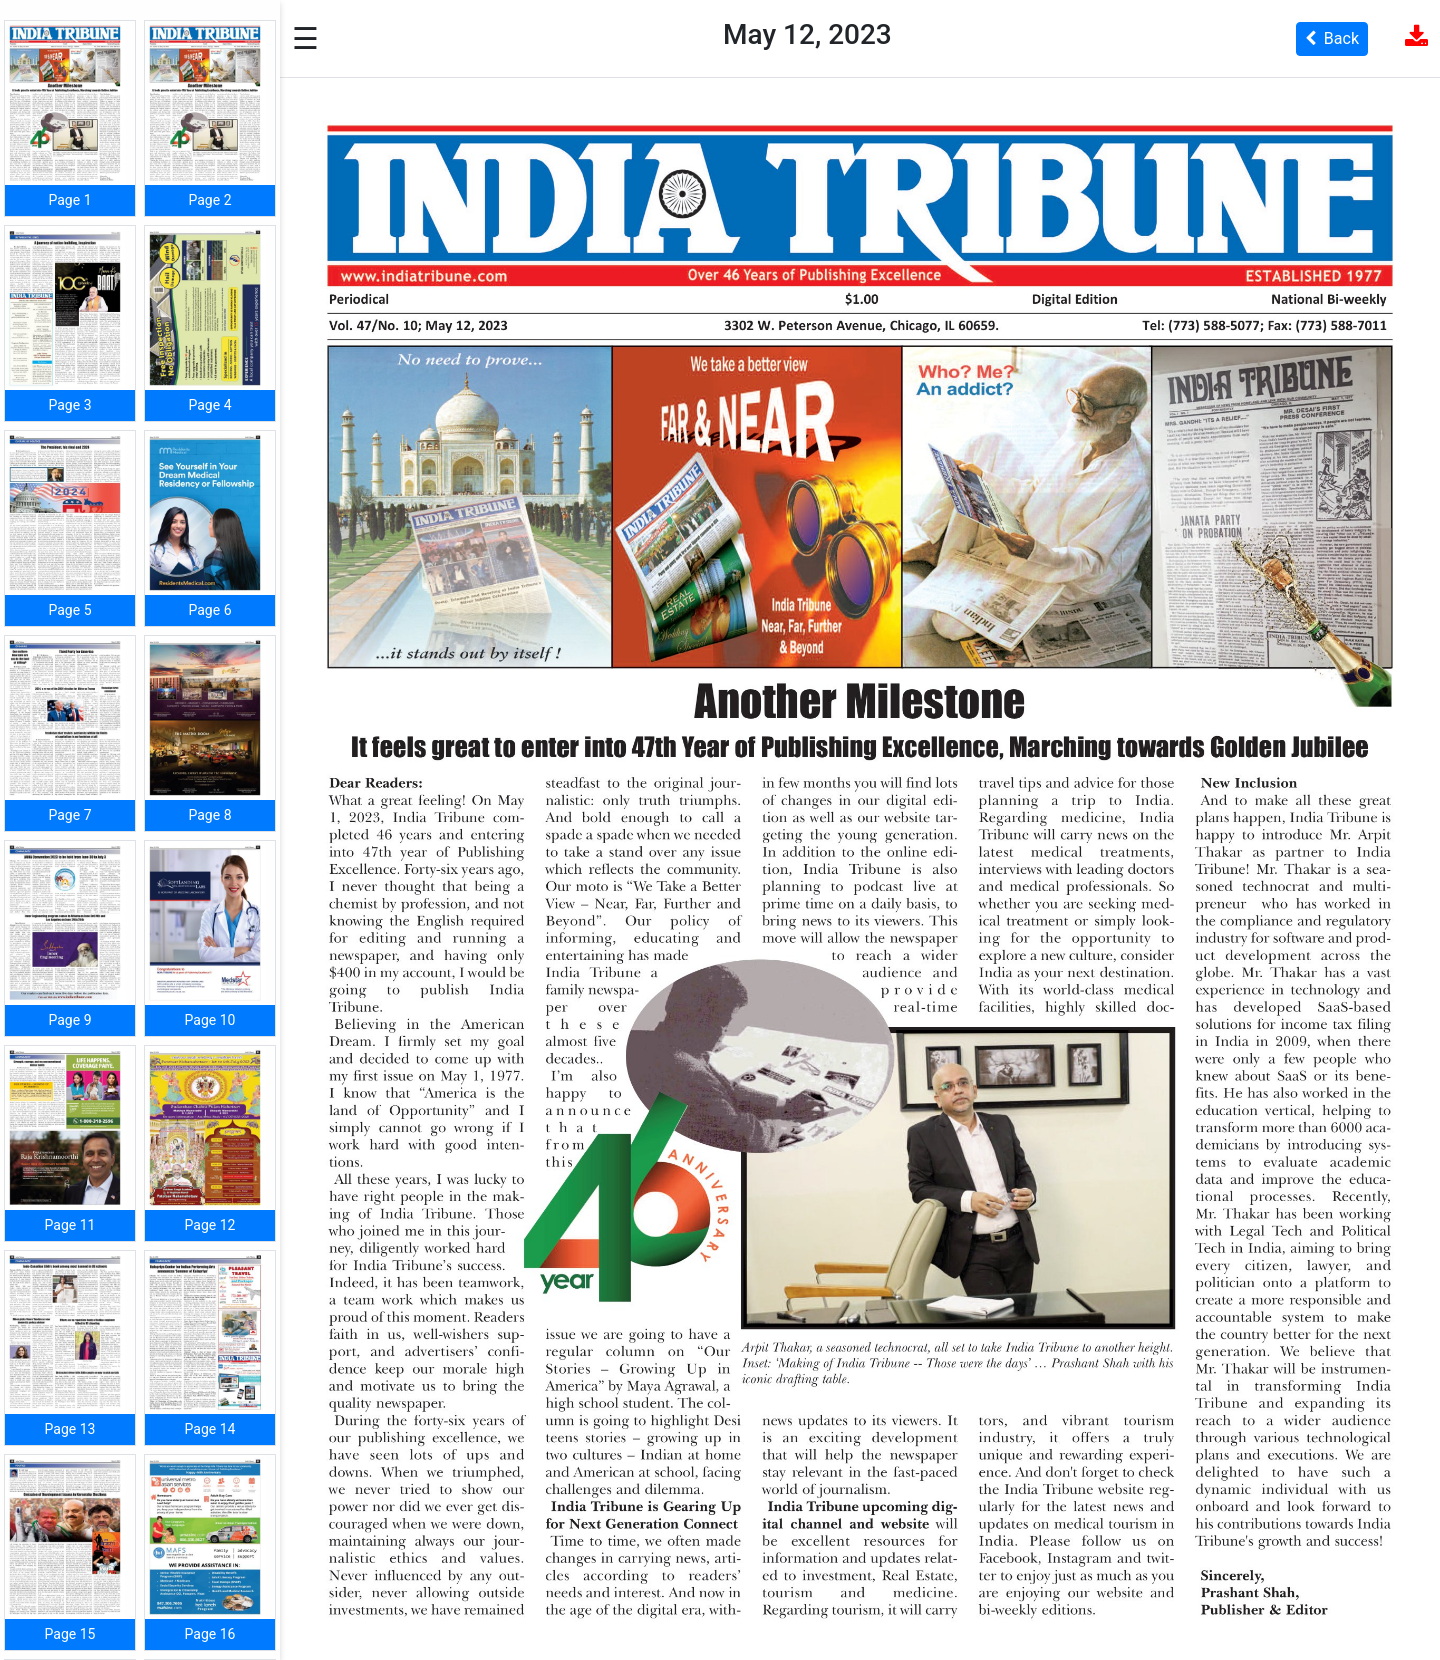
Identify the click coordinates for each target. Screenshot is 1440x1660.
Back (1332, 38)
